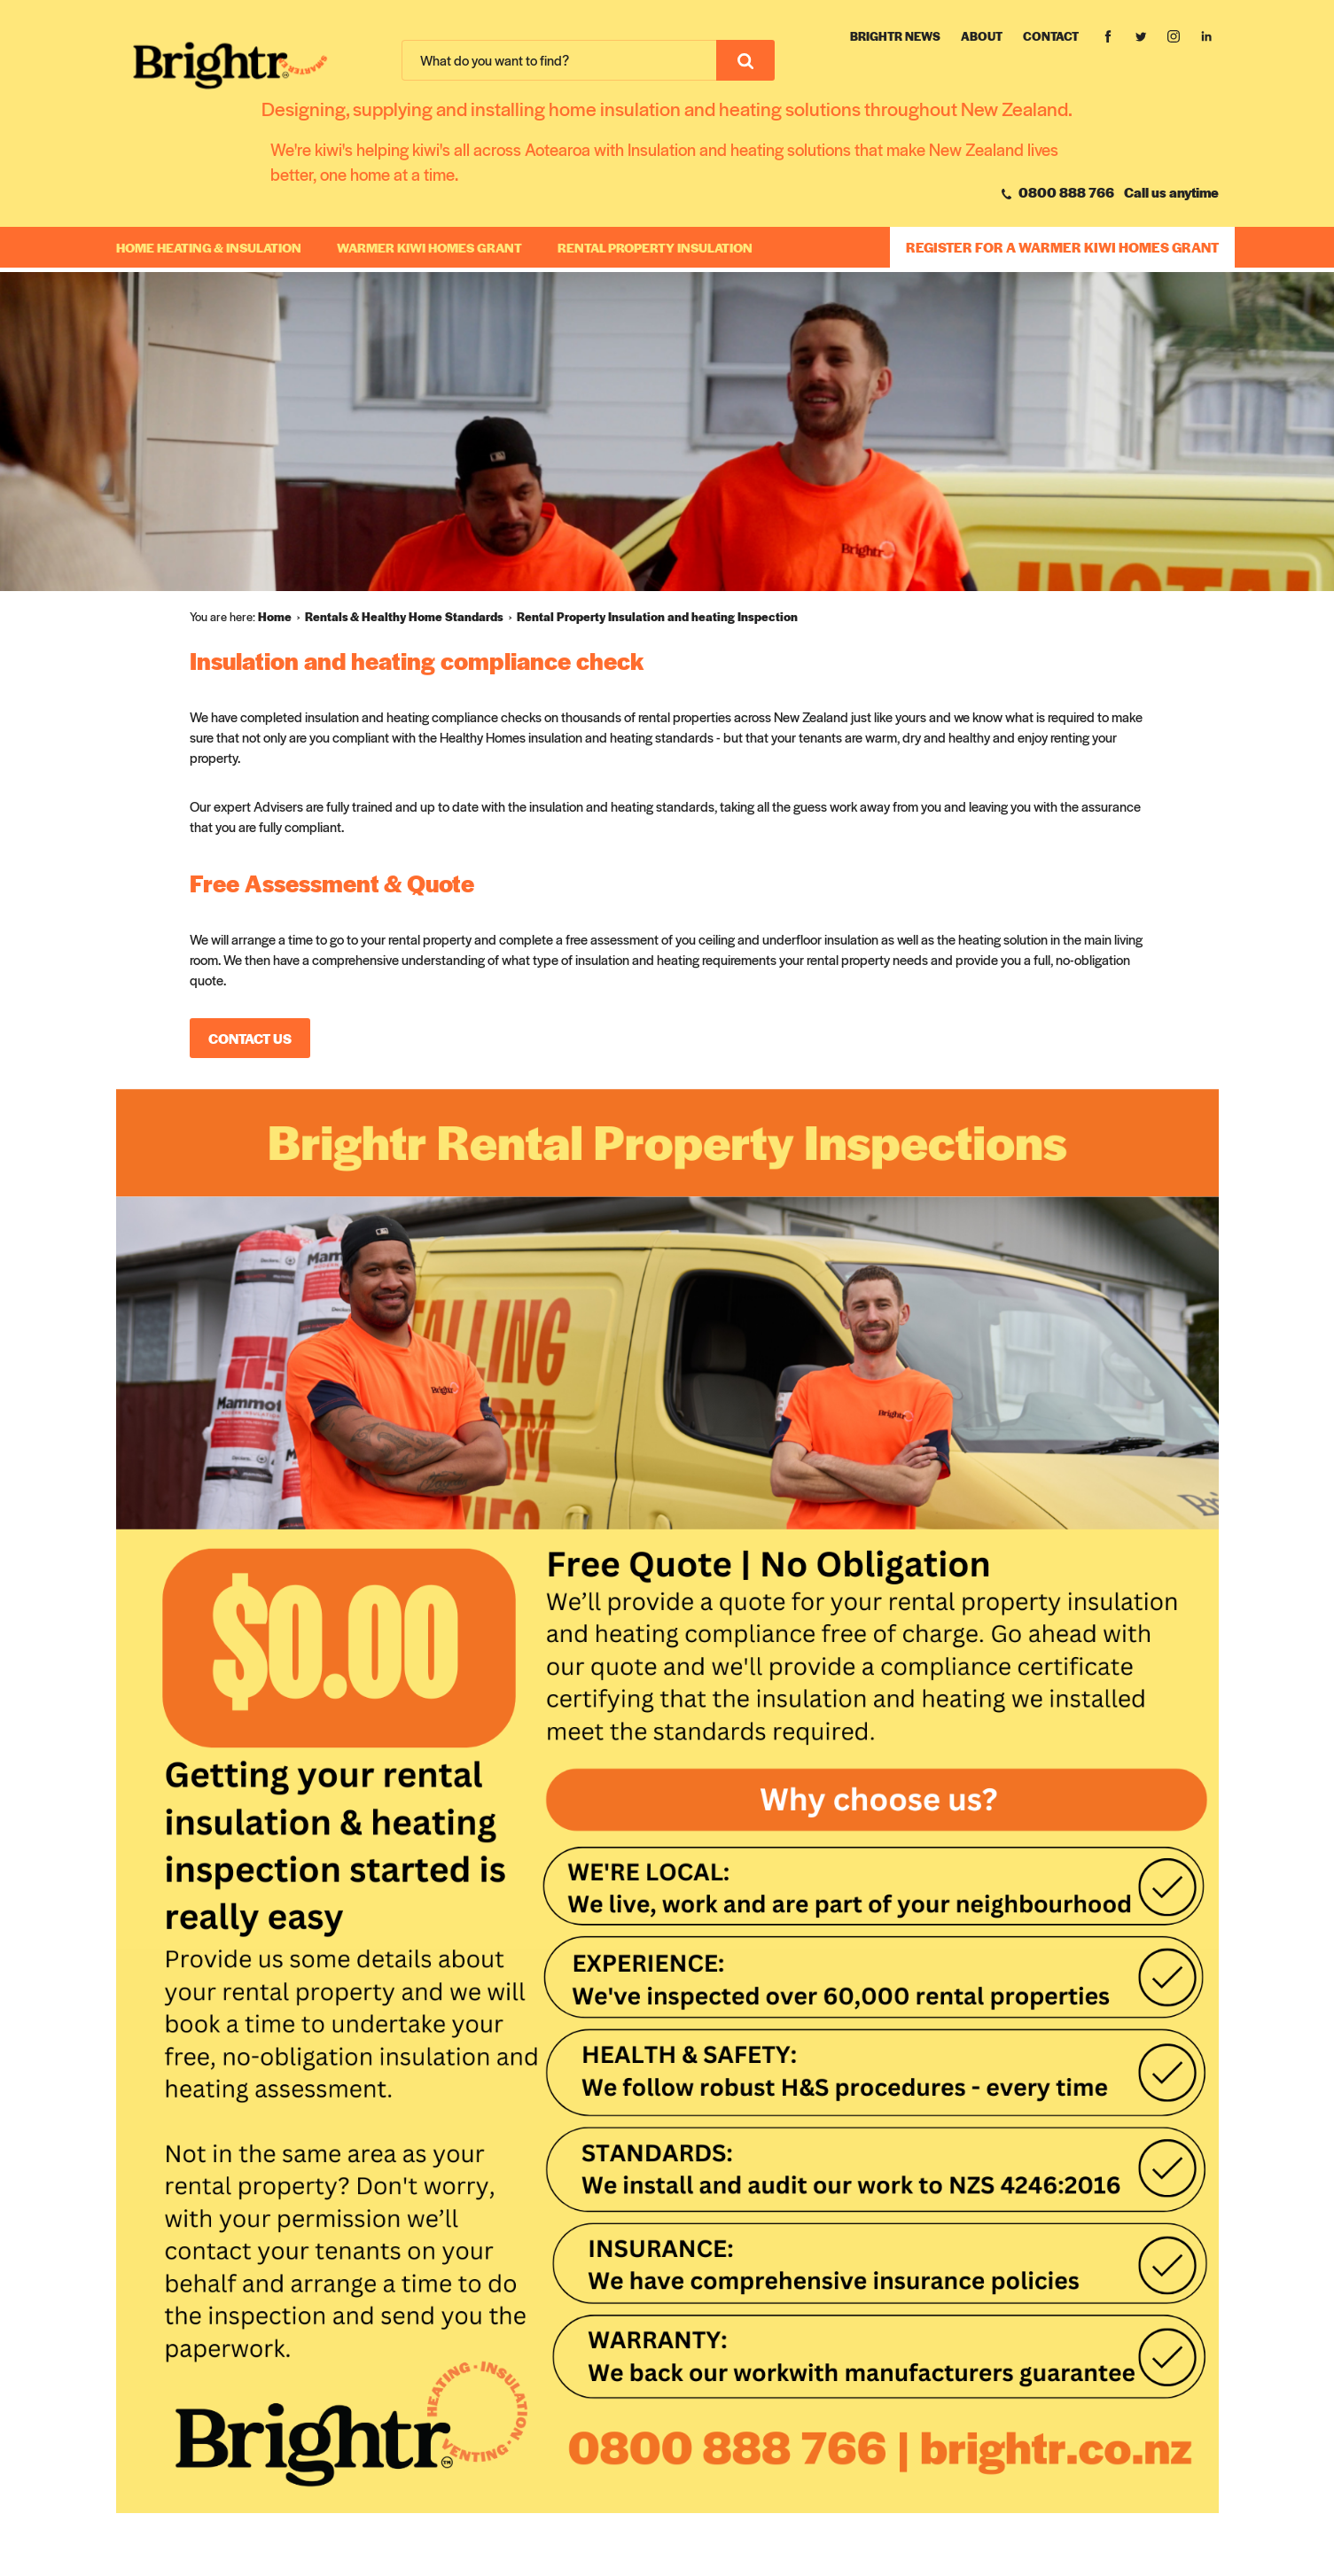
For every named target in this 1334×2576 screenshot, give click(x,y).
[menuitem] (281, 617)
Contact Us (250, 1038)
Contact (1051, 35)
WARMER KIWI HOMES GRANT (429, 247)
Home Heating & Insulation (208, 247)
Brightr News (895, 35)
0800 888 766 (1058, 192)
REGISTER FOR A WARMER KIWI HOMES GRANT (1062, 246)
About (981, 35)
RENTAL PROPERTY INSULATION (655, 247)
